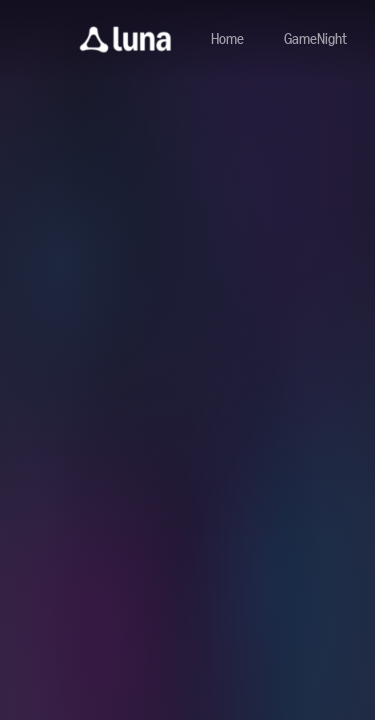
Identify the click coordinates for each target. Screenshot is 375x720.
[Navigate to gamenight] (315, 40)
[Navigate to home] (227, 40)
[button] (125, 40)
